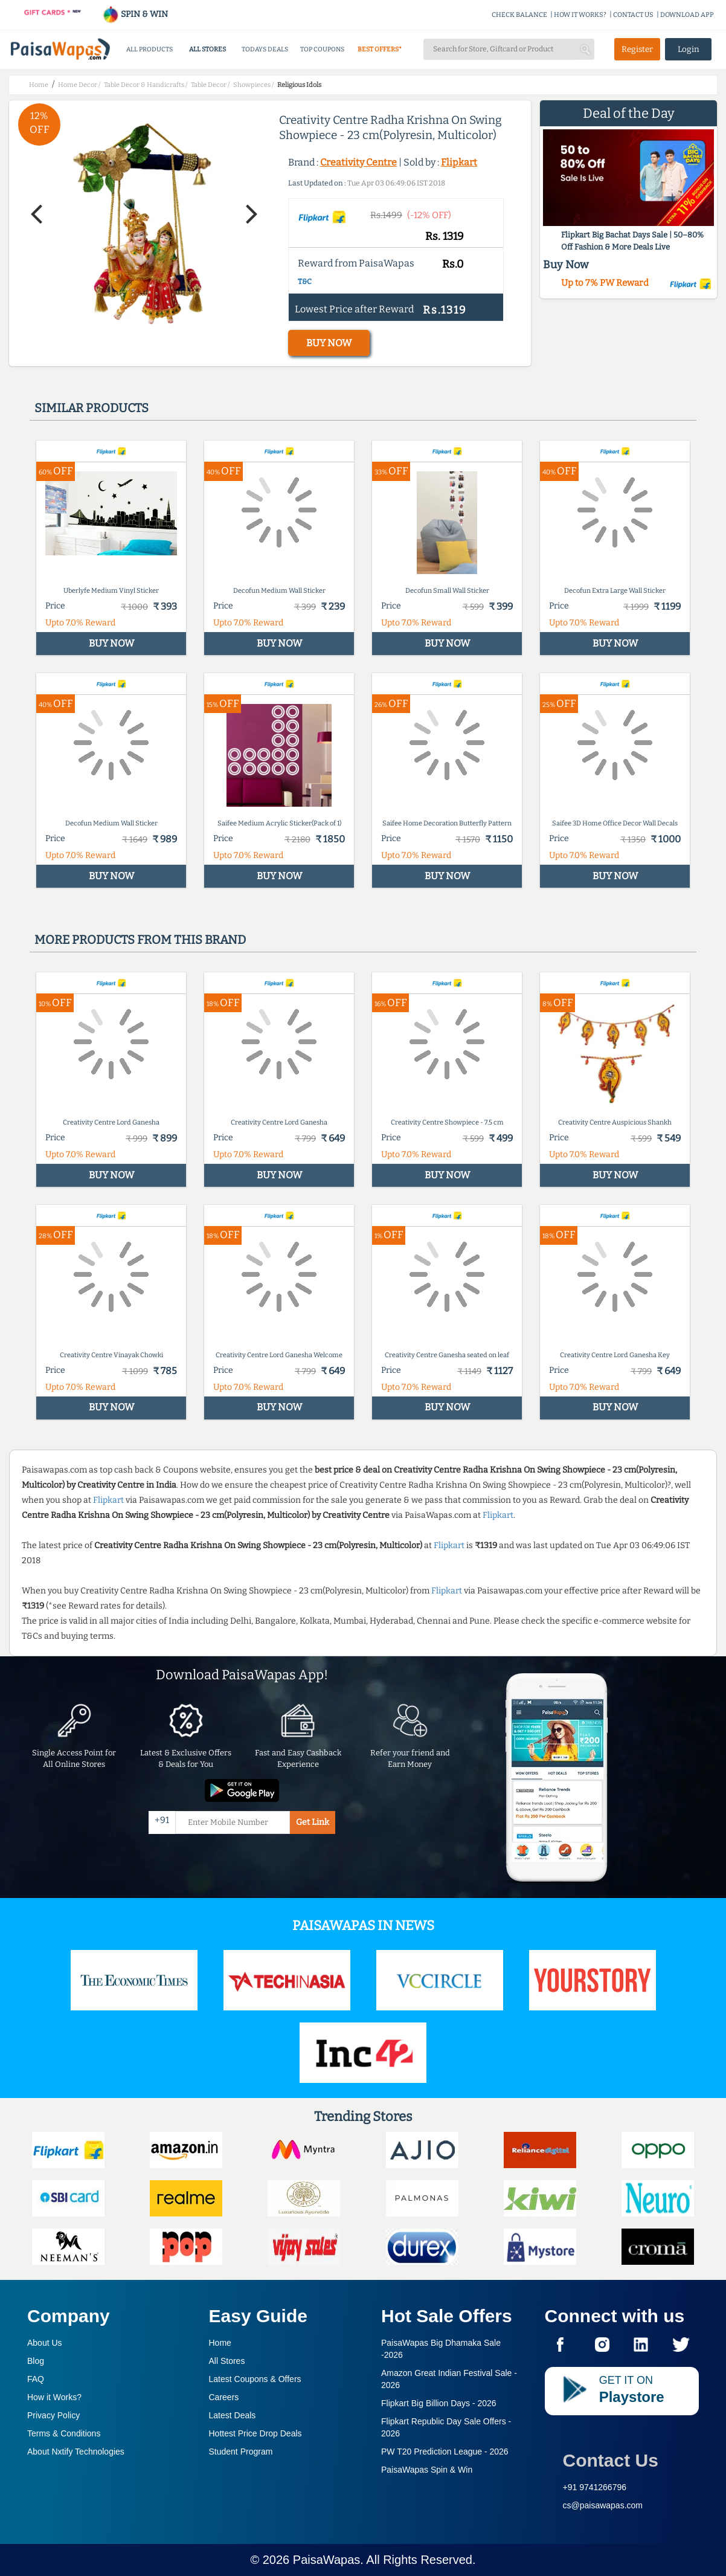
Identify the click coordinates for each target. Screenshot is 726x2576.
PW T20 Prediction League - (445, 2451)
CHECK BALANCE (519, 15)
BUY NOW (329, 343)
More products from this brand (140, 939)
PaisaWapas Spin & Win (426, 2469)
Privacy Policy (53, 2415)
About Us (44, 2343)
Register (637, 49)
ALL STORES (207, 49)
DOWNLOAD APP (687, 15)
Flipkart (459, 162)
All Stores (227, 2361)
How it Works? (54, 2397)
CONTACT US (633, 15)
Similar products (91, 408)
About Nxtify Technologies (75, 2451)
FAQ (35, 2379)
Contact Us (610, 2460)
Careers (224, 2397)
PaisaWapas (327, 2559)
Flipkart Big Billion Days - (438, 2403)
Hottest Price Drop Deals (255, 2433)
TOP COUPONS (322, 49)
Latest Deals (232, 2415)
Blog (35, 2361)
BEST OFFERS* (380, 49)
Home (220, 2343)
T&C (305, 281)
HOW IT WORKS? (580, 15)
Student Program (241, 2451)
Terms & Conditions (63, 2433)
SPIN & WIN (135, 14)
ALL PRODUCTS (149, 49)
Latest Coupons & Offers (255, 2379)
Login (688, 49)
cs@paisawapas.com (603, 2505)
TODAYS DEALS (265, 49)
